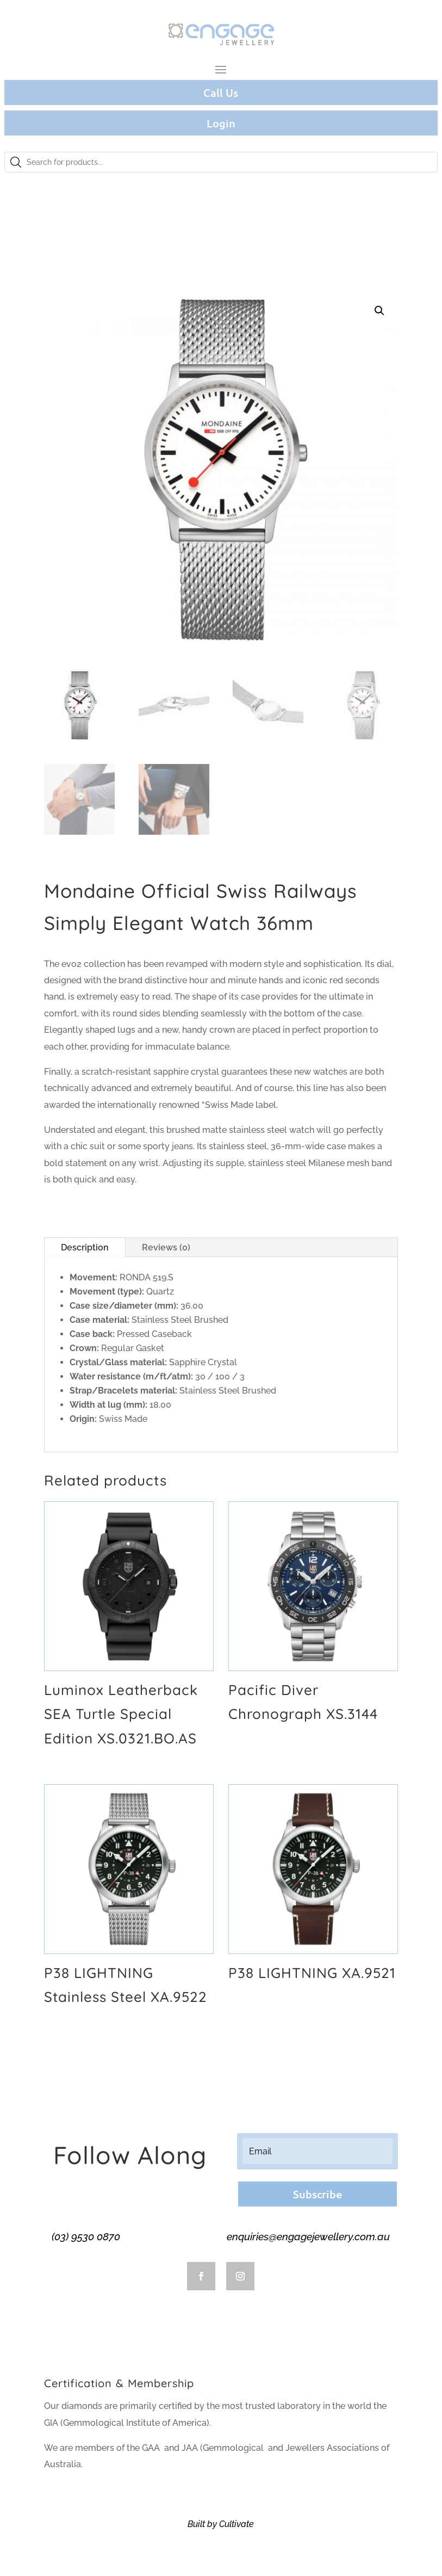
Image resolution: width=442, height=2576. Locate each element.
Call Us (220, 92)
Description (85, 1247)
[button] (379, 311)
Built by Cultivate (221, 2524)
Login (221, 123)
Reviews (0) (166, 1247)
